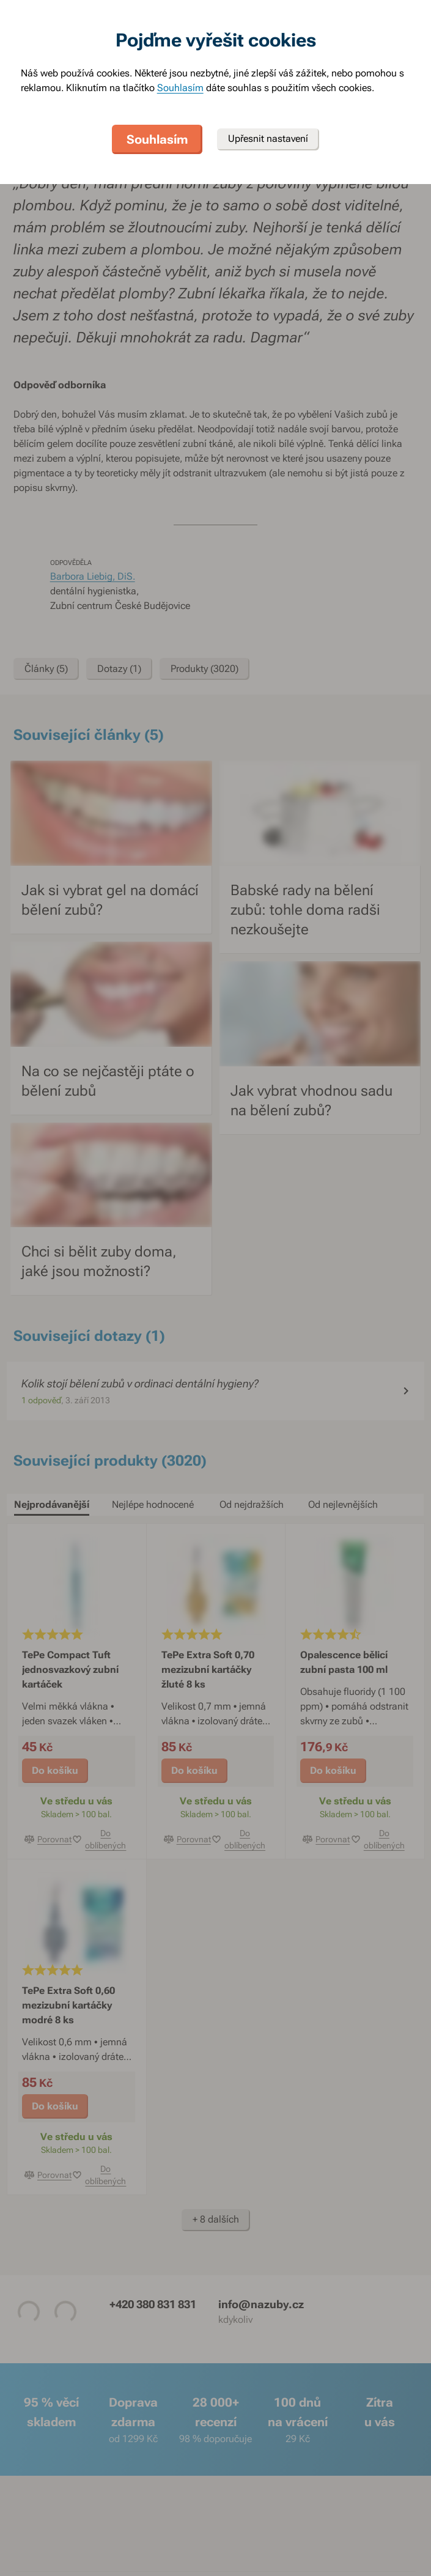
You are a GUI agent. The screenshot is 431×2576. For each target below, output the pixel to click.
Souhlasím (180, 88)
